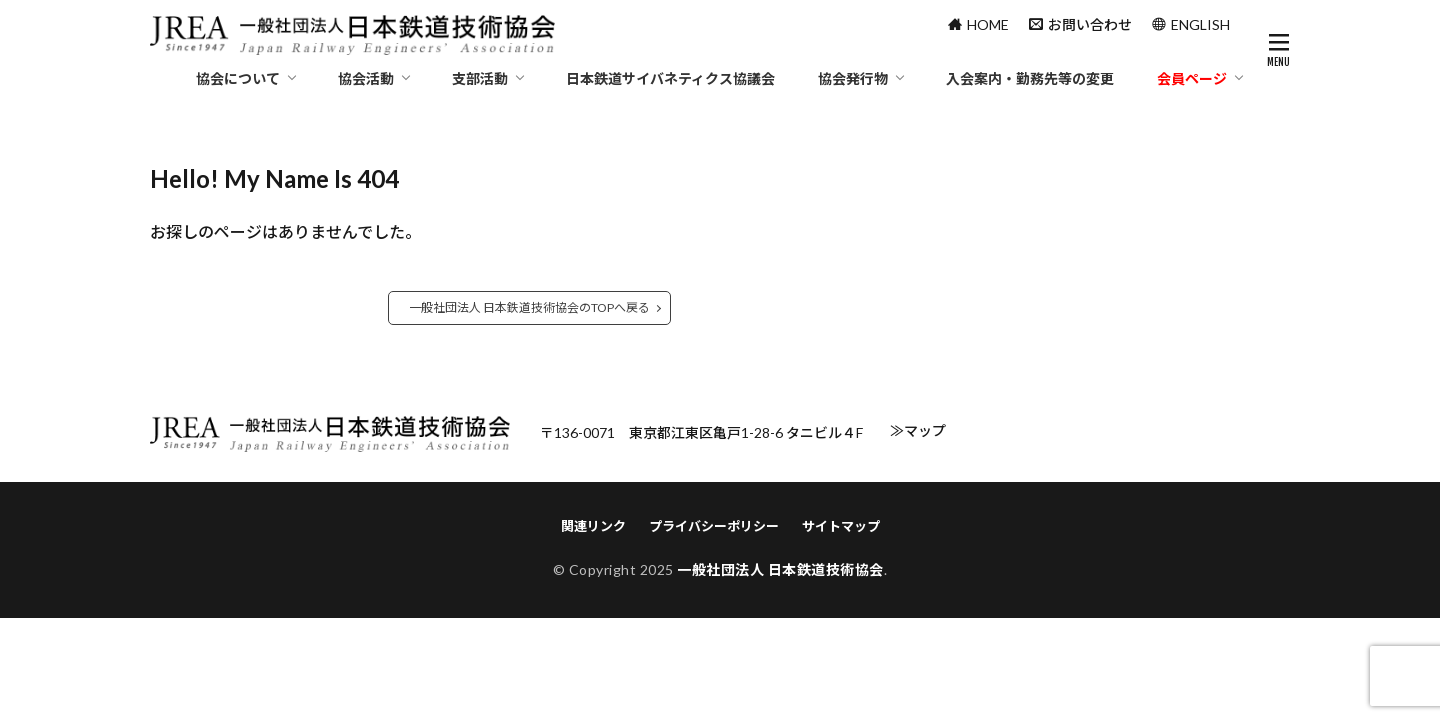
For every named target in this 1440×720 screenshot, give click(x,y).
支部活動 (480, 78)
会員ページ (1192, 78)
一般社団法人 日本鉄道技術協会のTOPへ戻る (529, 307)
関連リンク (593, 526)
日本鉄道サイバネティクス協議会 (670, 78)
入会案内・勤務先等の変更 (1030, 78)
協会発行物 (853, 78)
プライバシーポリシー (714, 526)
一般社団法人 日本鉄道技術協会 (780, 569)
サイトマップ (841, 526)
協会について (238, 78)
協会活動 (366, 78)
